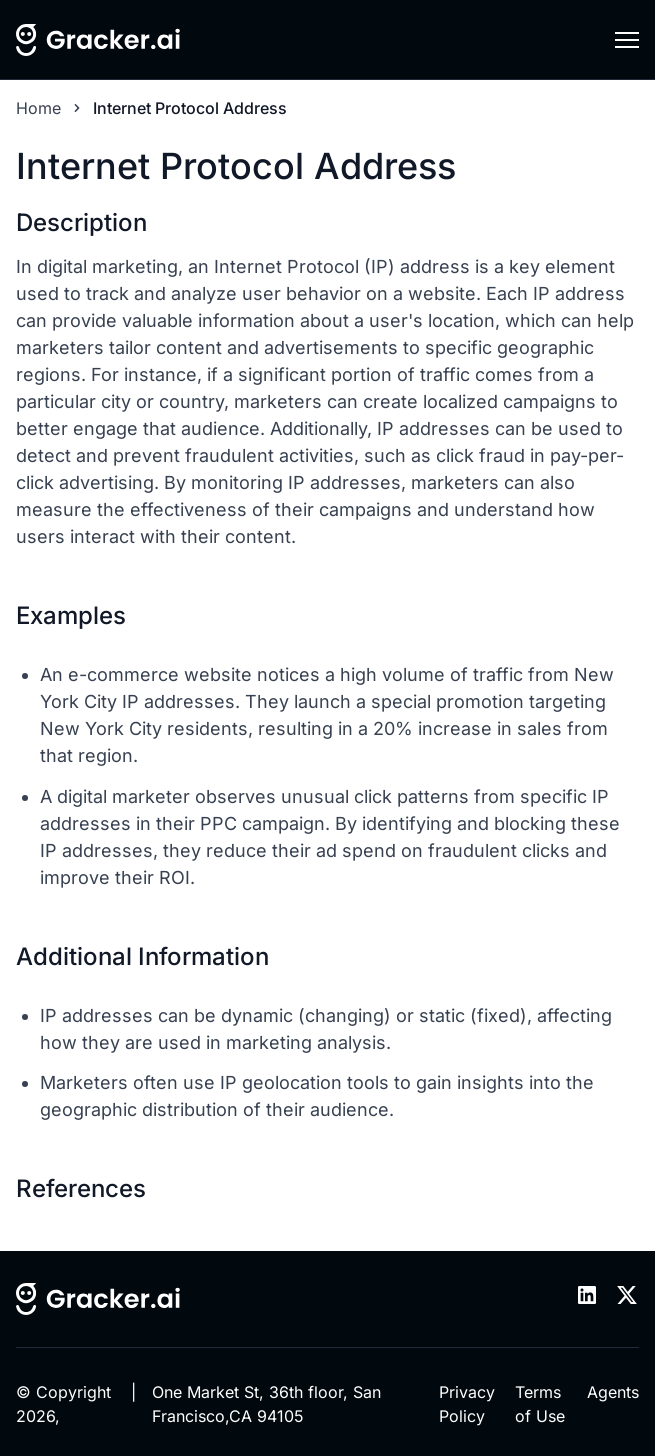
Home (38, 108)
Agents (613, 1392)
